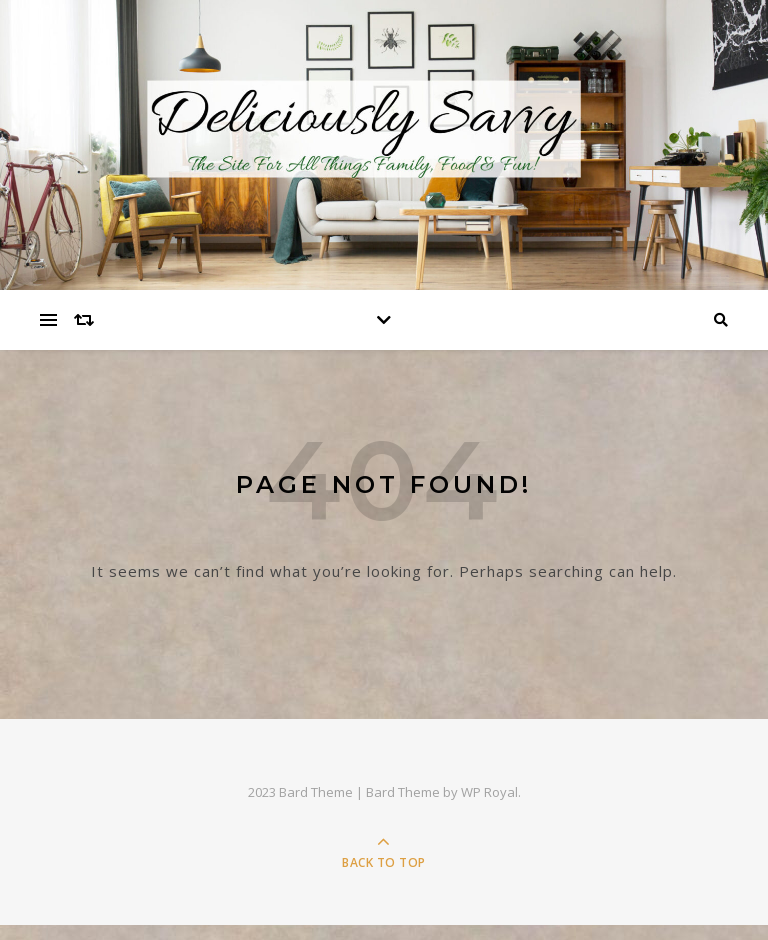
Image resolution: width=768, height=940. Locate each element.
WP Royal (489, 792)
